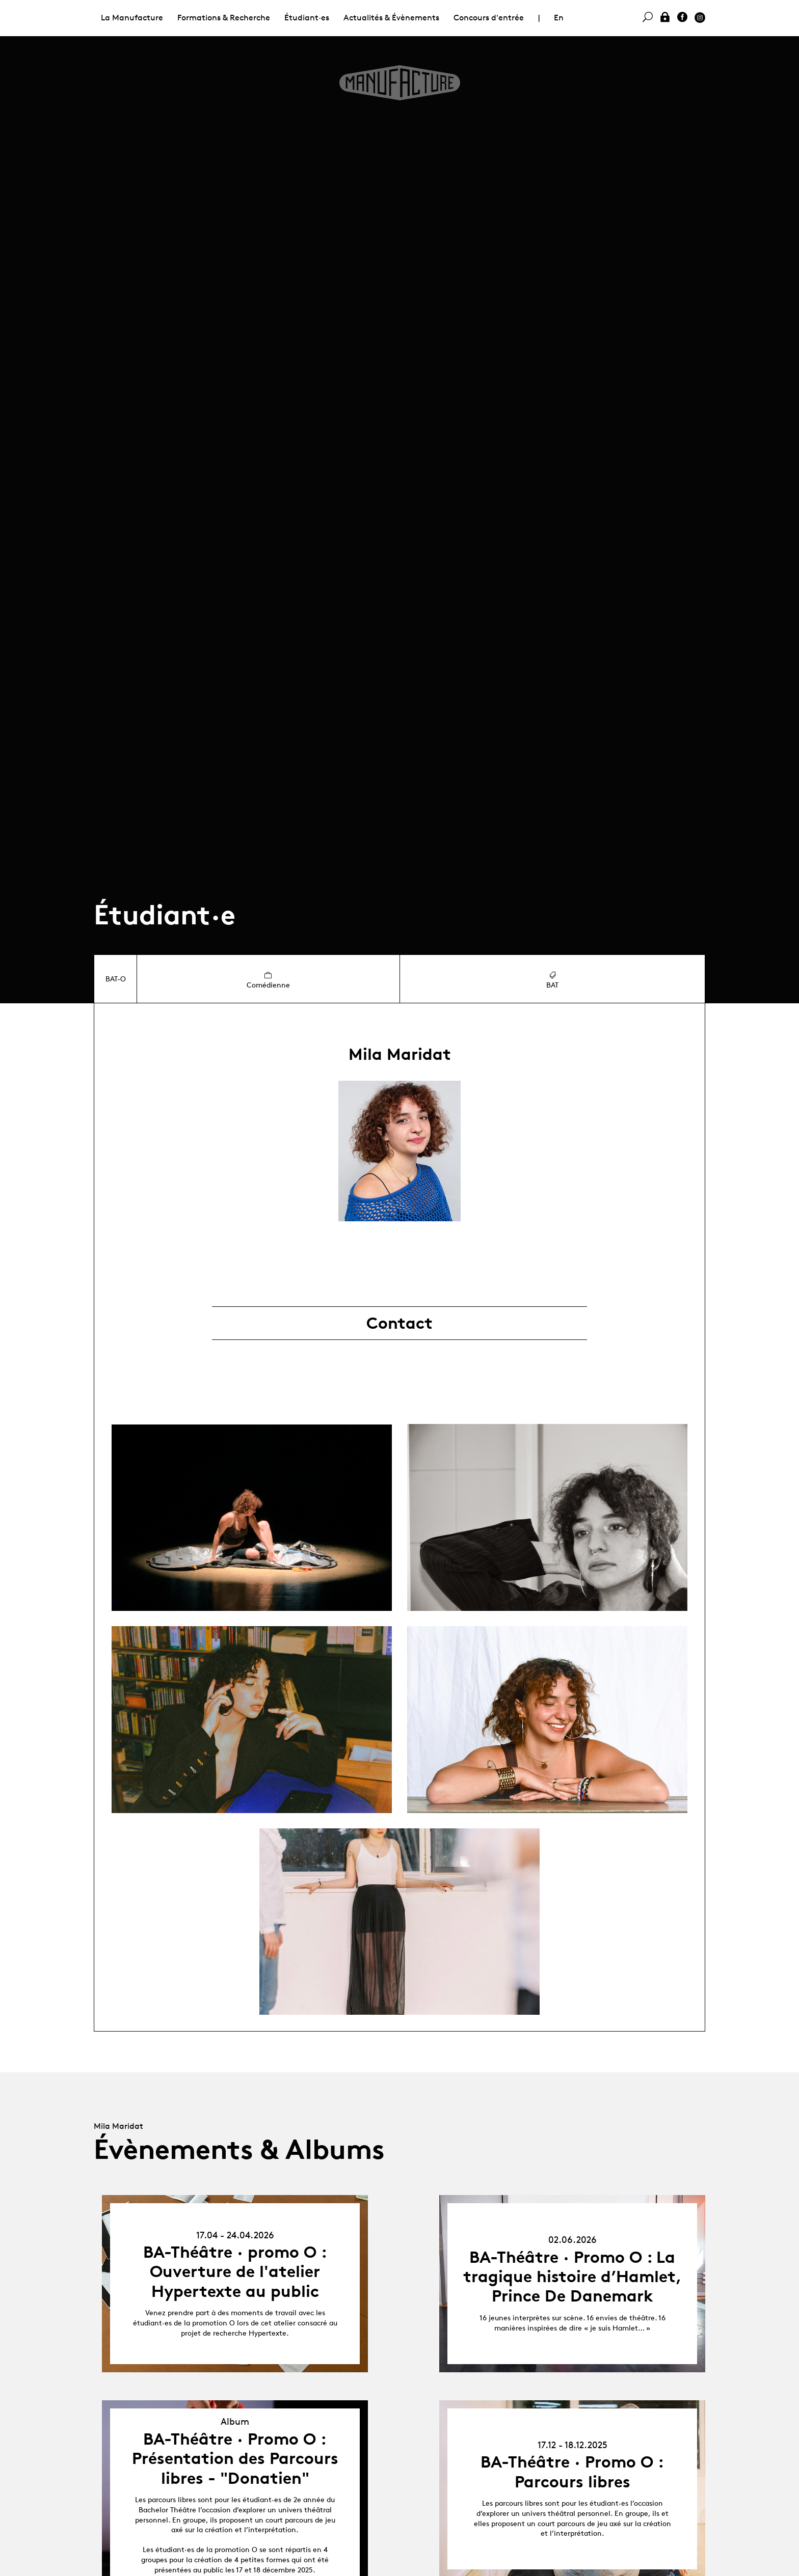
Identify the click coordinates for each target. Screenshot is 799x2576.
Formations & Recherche (223, 17)
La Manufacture (132, 17)
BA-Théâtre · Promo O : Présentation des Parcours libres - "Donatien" (235, 2458)
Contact (399, 1323)
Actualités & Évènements (391, 17)
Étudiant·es (306, 17)
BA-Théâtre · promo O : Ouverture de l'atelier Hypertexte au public (235, 2271)
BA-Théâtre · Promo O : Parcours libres (572, 2471)
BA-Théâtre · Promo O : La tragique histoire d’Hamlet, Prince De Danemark (572, 2277)
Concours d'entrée (489, 17)
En (559, 17)
